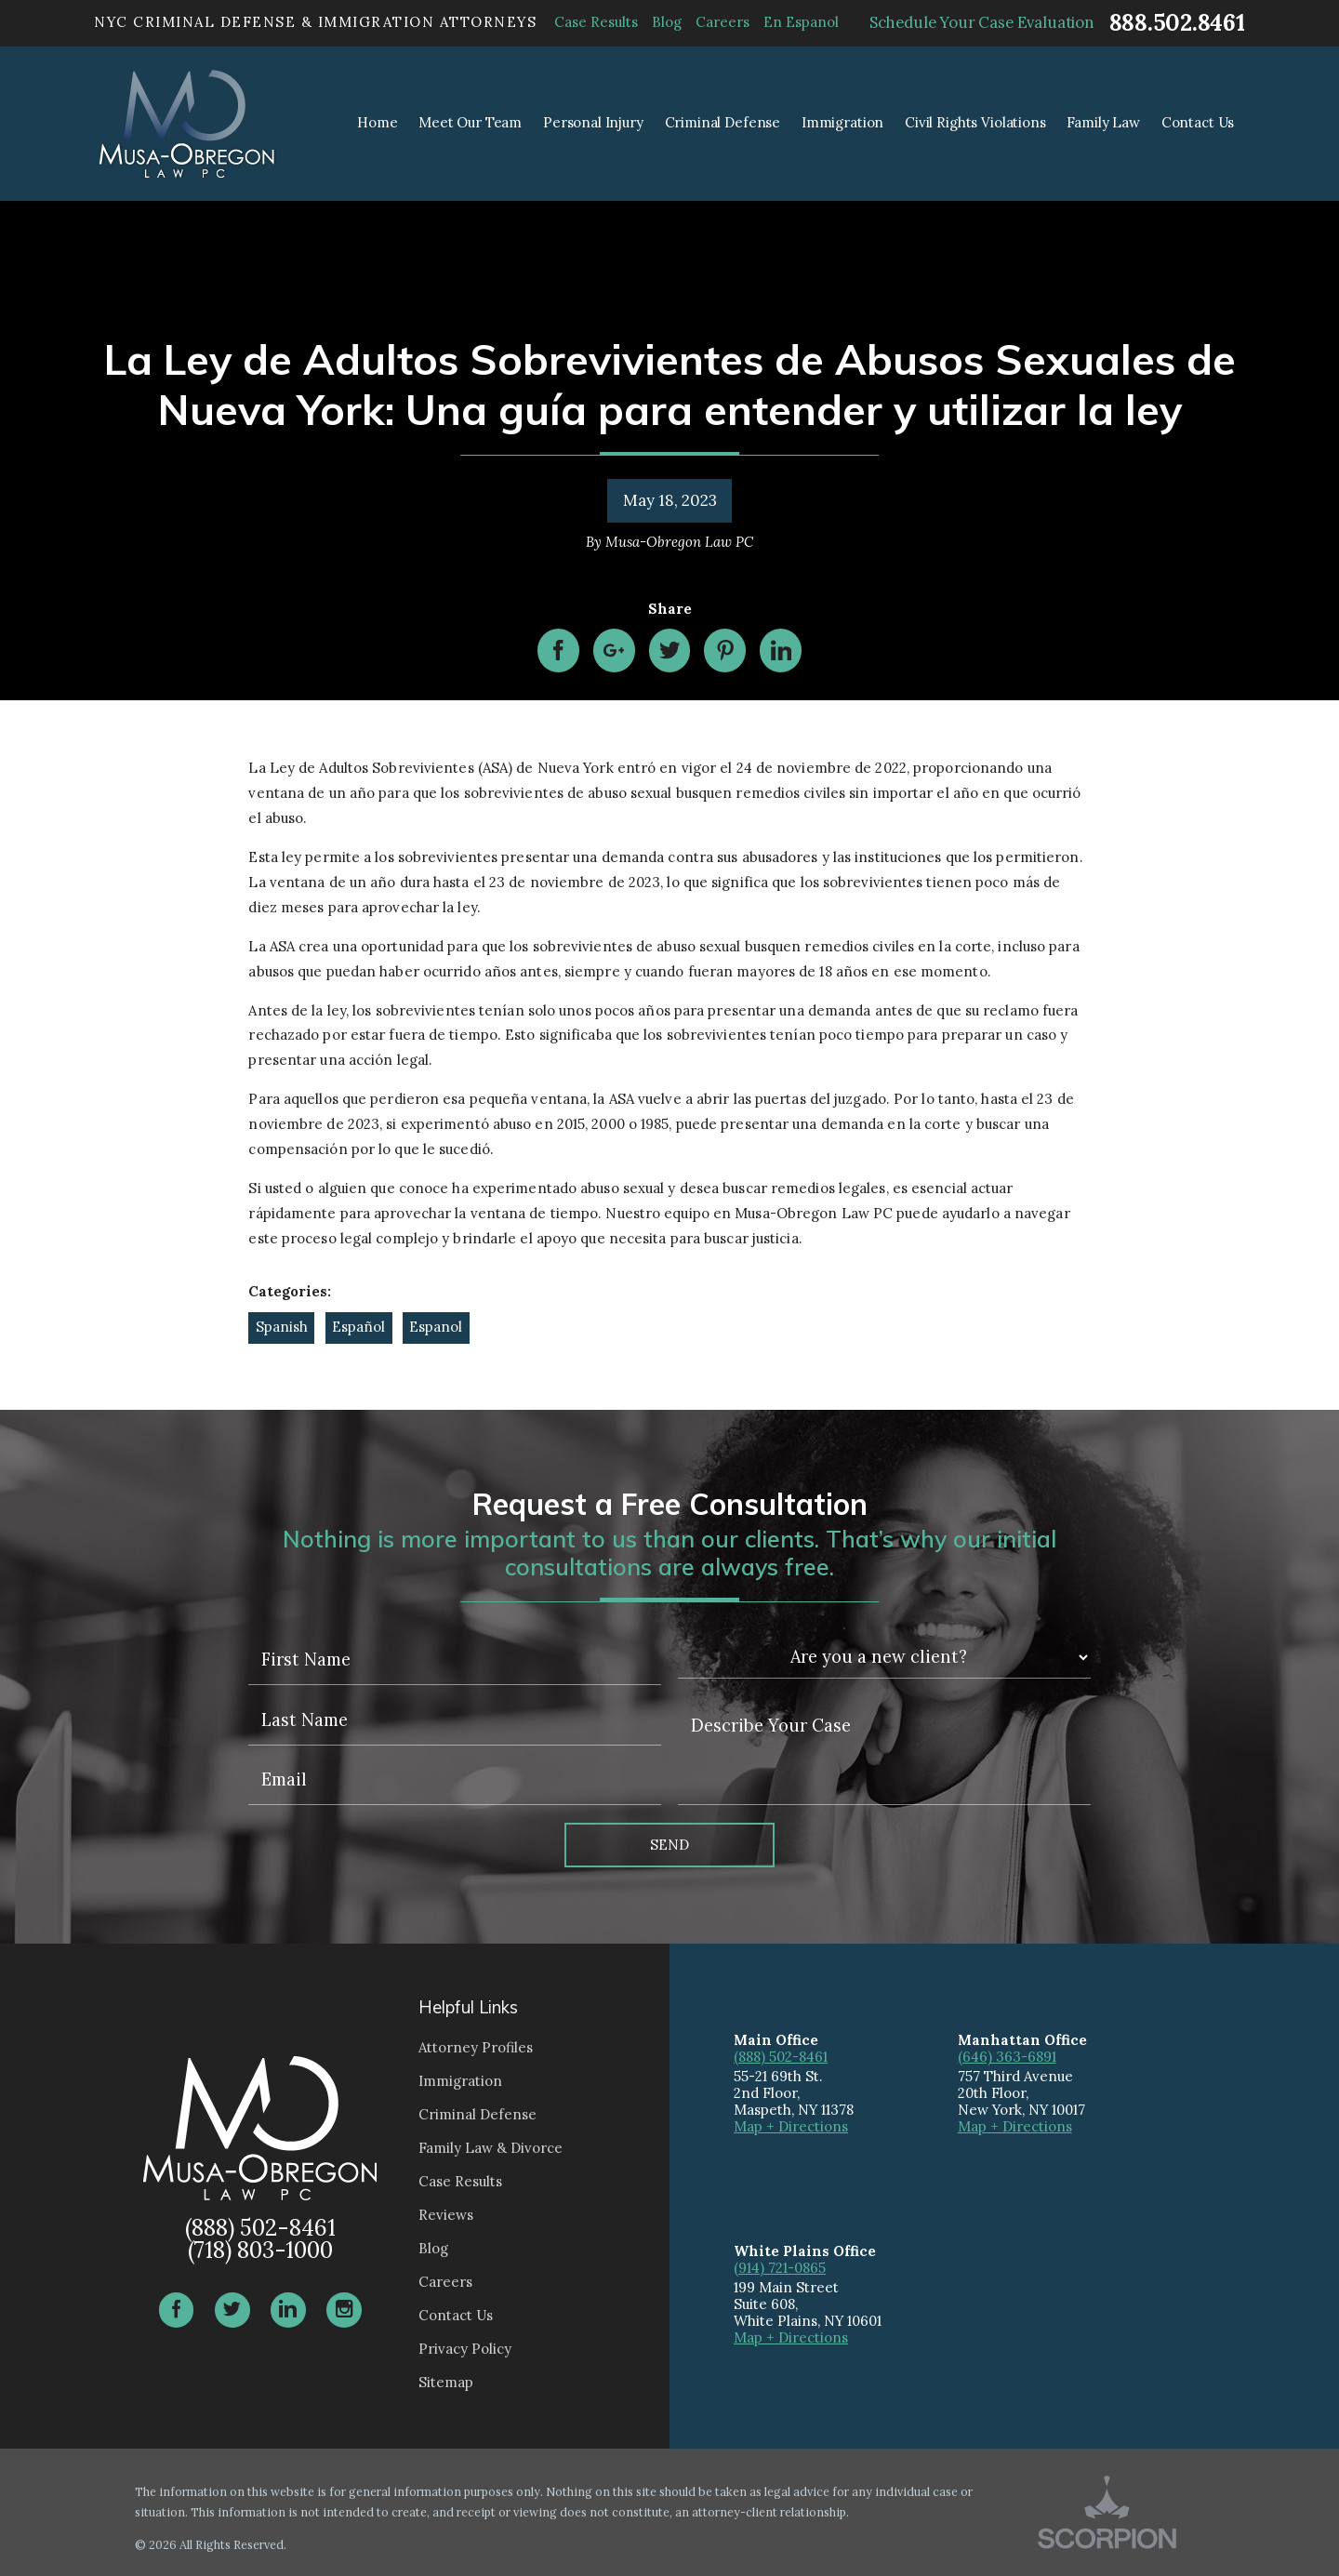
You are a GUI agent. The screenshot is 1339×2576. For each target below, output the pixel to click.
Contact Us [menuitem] (1198, 122)
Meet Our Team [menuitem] (470, 122)
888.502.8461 (1177, 22)
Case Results (596, 22)
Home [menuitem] (377, 122)
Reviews (445, 2215)
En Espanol (801, 22)
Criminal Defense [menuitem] (723, 122)
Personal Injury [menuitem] (593, 122)
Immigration (460, 2081)
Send (669, 1844)
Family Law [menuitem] (1103, 122)
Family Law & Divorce (490, 2148)
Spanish (282, 1326)
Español (358, 1326)
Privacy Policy (464, 2348)
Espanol (435, 1326)
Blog (667, 22)
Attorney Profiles (475, 2047)
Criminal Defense (477, 2114)
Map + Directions (791, 2126)
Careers (722, 22)
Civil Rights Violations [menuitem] (975, 122)
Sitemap (445, 2382)
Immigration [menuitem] (842, 122)
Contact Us (455, 2315)
